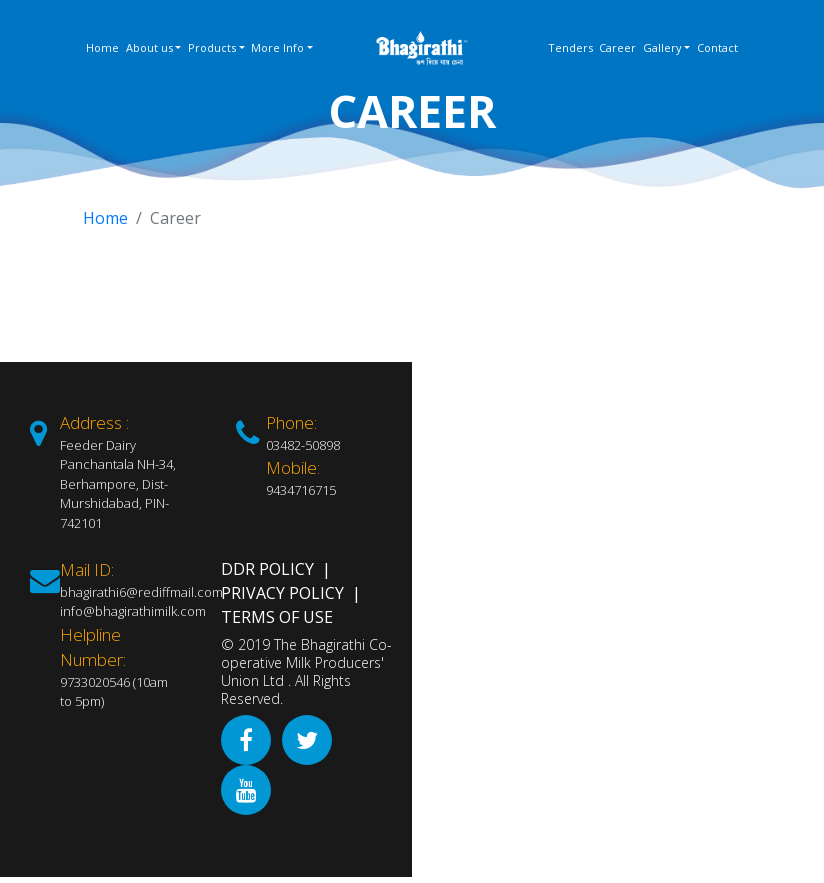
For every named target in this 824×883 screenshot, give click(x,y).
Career (617, 47)
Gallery (662, 47)
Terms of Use (277, 617)
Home (102, 47)
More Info (277, 47)
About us (149, 47)
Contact (717, 47)
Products (212, 47)
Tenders (570, 47)
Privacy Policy (282, 593)
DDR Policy (267, 569)
